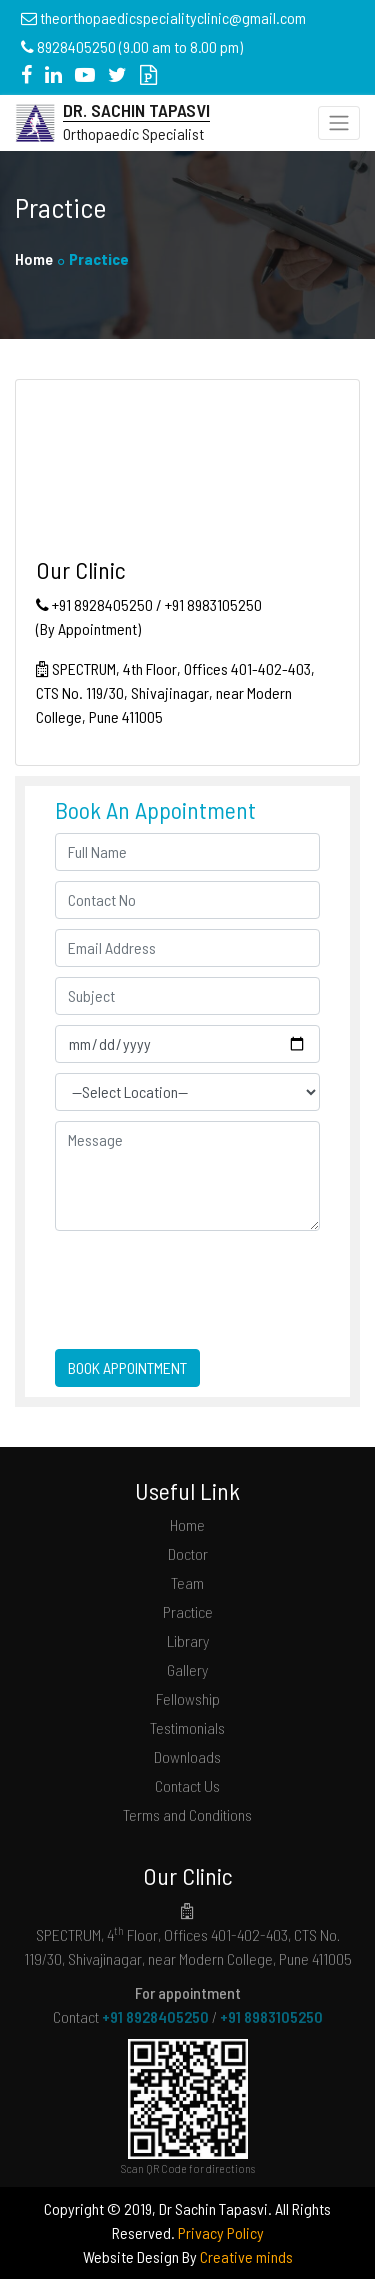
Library (188, 1640)
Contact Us (187, 1785)
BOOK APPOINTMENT (127, 1367)
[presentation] (172, 1271)
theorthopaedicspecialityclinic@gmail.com (173, 17)
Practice (188, 1611)
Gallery (187, 1669)
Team (187, 1582)
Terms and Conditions (187, 1814)
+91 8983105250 (271, 2016)
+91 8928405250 (155, 2016)
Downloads (187, 1756)
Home (34, 258)
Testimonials (187, 1727)
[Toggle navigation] (339, 123)
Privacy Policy (221, 2232)
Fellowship (188, 1698)
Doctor (188, 1553)
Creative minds (246, 2256)
